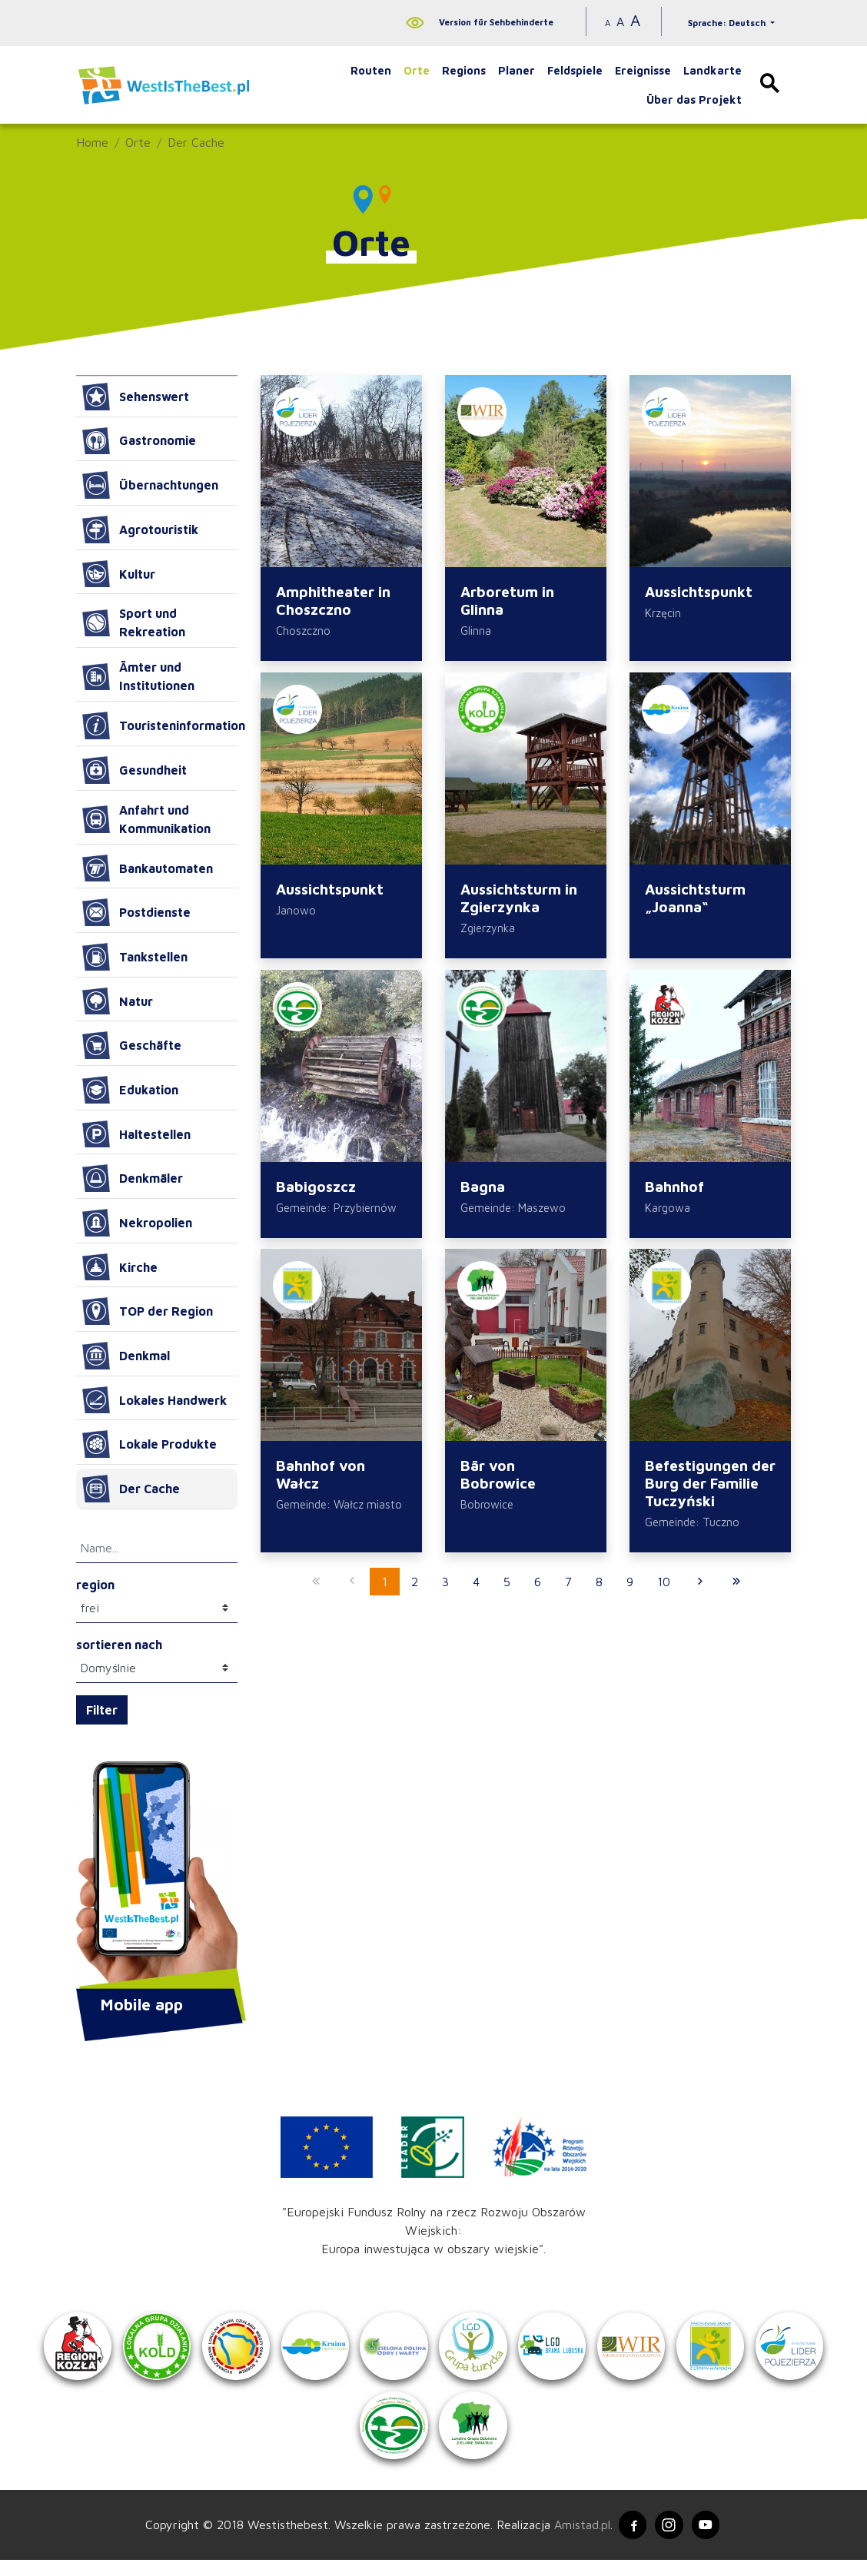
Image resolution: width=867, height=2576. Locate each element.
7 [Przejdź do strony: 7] (568, 1611)
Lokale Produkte (149, 1444)
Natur (117, 1001)
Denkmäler (132, 1178)
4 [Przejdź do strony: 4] (476, 1611)
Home (92, 142)
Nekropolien (137, 1223)
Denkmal (126, 1355)
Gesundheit (134, 770)
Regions (464, 70)
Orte (417, 70)
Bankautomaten (147, 868)
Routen (370, 70)
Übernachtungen (150, 485)
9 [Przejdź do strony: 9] (629, 1611)
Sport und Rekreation (133, 622)
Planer (516, 70)
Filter (102, 1710)
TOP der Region (147, 1311)
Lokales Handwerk (154, 1400)
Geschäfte (131, 1045)
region (95, 1585)
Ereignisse (643, 70)
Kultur (118, 574)
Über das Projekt (694, 99)
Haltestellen (136, 1134)
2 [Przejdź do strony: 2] (414, 1611)
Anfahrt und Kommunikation (146, 819)
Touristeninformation (160, 725)
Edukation (130, 1090)
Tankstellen (135, 957)
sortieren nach (119, 1644)
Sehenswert (135, 396)
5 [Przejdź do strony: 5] (506, 1611)
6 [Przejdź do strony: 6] (537, 1611)
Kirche (120, 1267)
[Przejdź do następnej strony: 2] (700, 1611)
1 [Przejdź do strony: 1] (384, 1611)
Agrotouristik (140, 529)
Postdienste (136, 912)
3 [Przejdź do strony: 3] (445, 1611)
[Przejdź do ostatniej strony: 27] (736, 1611)
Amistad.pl (578, 2540)
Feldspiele (575, 70)
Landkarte (712, 70)
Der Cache (196, 142)
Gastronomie (139, 441)
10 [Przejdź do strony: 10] (663, 1611)
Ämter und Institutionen (138, 676)
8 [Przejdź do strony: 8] (599, 1611)
